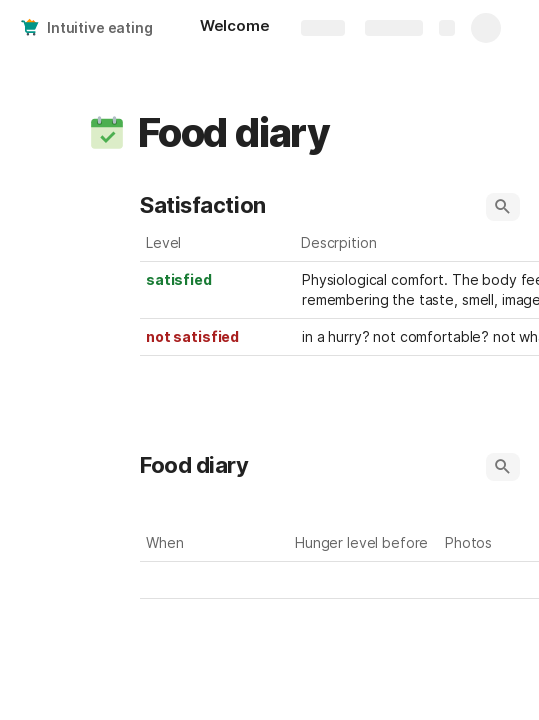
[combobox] (365, 580)
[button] (107, 133)
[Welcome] (235, 28)
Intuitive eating (100, 27)
